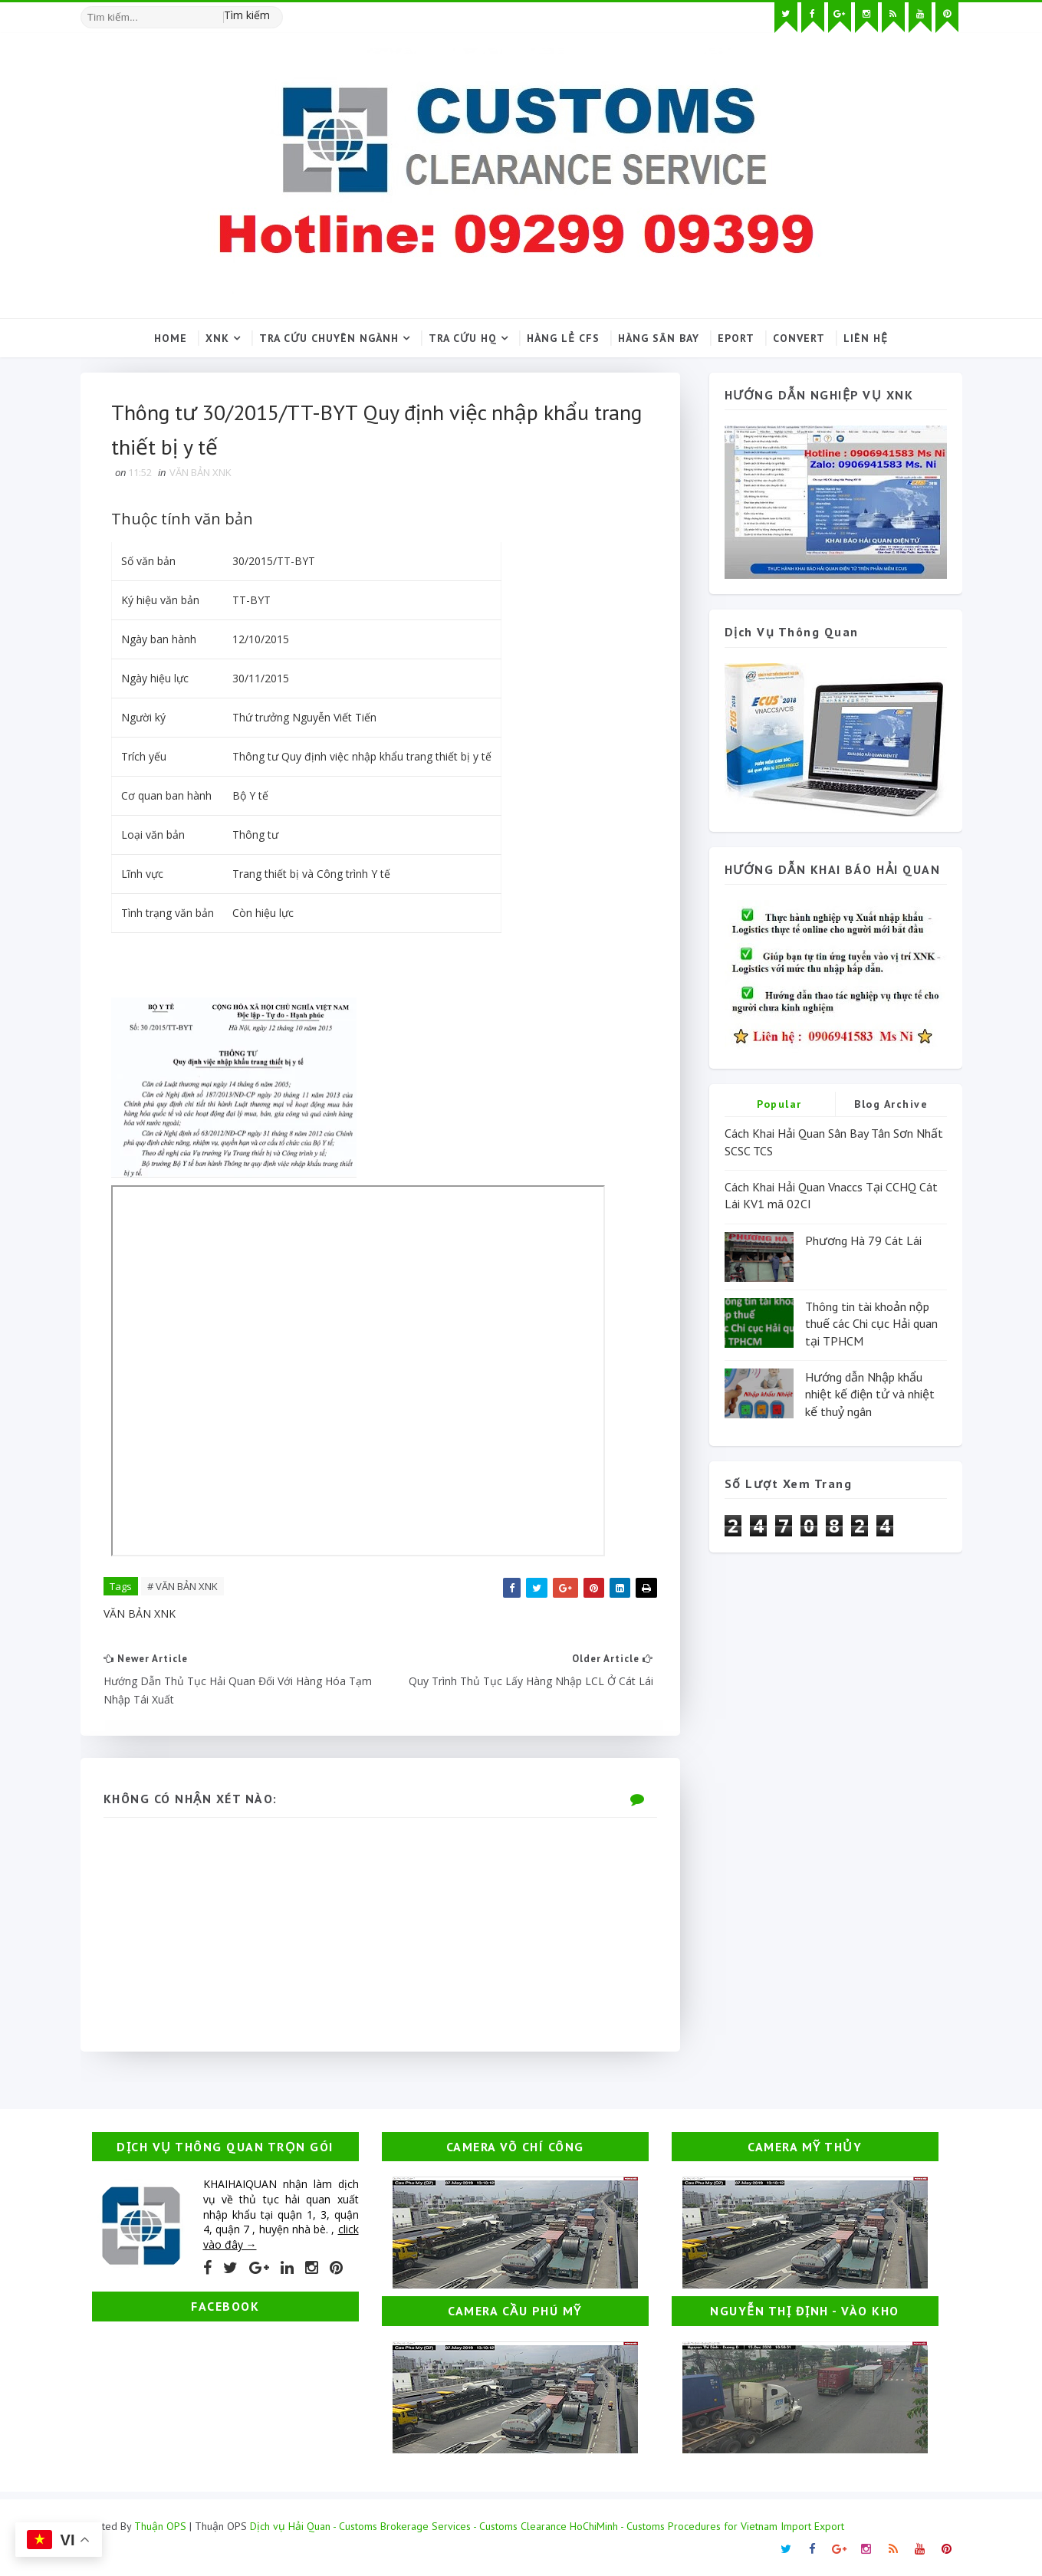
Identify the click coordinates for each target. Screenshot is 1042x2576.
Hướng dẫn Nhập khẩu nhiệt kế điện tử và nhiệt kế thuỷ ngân (870, 1394)
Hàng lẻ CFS (563, 338)
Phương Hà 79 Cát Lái (863, 1240)
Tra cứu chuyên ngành (329, 338)
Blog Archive (891, 1104)
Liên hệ (865, 338)
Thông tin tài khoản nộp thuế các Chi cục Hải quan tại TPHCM (871, 1324)
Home (170, 338)
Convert (799, 338)
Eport (736, 338)
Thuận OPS (160, 2526)
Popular (779, 1104)
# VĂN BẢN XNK (182, 1586)
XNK (217, 338)
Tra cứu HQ (463, 338)
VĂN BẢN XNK (200, 472)
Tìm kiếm (247, 15)
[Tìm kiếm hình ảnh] (276, 11)
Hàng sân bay (658, 338)
